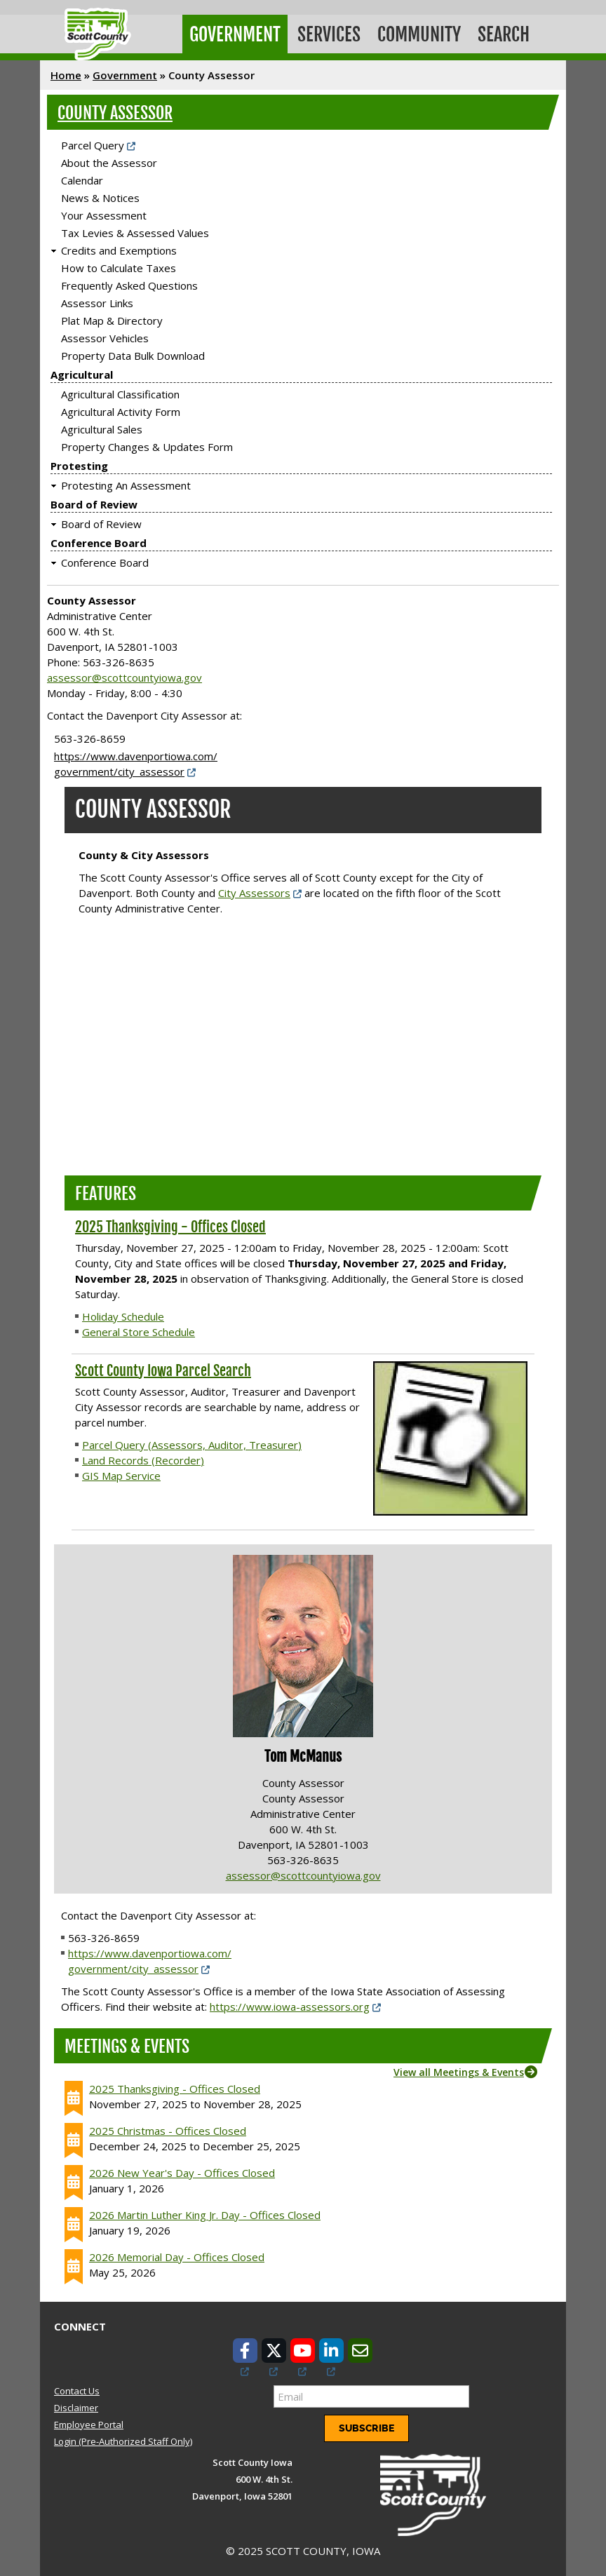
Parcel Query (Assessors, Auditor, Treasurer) (192, 1441)
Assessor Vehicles (105, 335)
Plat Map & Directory (112, 318)
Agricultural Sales (101, 426)
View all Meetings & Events (458, 2068)
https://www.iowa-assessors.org (290, 2003)
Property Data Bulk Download (133, 353)
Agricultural (81, 372)
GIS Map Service (121, 1472)
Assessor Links (97, 300)
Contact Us (77, 2387)
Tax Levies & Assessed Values (135, 230)
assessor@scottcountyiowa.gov (124, 675)
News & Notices (100, 195)
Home (65, 72)
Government (234, 32)
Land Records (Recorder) (143, 1457)
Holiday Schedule (123, 1313)
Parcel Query (92, 142)
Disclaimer (76, 2404)
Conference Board (98, 540)
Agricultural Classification (120, 391)
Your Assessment (104, 212)
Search (498, 32)
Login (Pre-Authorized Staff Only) (123, 2438)
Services (326, 32)
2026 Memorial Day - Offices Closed (176, 2253)
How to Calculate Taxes (118, 265)
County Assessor (115, 110)
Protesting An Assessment (126, 483)
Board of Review (93, 501)
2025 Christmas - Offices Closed (167, 2127)
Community (415, 32)
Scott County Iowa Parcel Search (163, 1367)
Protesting (79, 463)
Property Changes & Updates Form (147, 444)
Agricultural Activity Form (120, 409)
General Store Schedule (138, 1328)
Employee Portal (88, 2421)
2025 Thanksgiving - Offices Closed (170, 1223)
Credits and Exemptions (119, 248)
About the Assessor (109, 160)
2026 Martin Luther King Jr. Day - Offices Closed (205, 2211)
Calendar (82, 177)
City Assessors (254, 889)
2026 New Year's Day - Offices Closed (182, 2169)
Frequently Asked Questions (129, 283)
